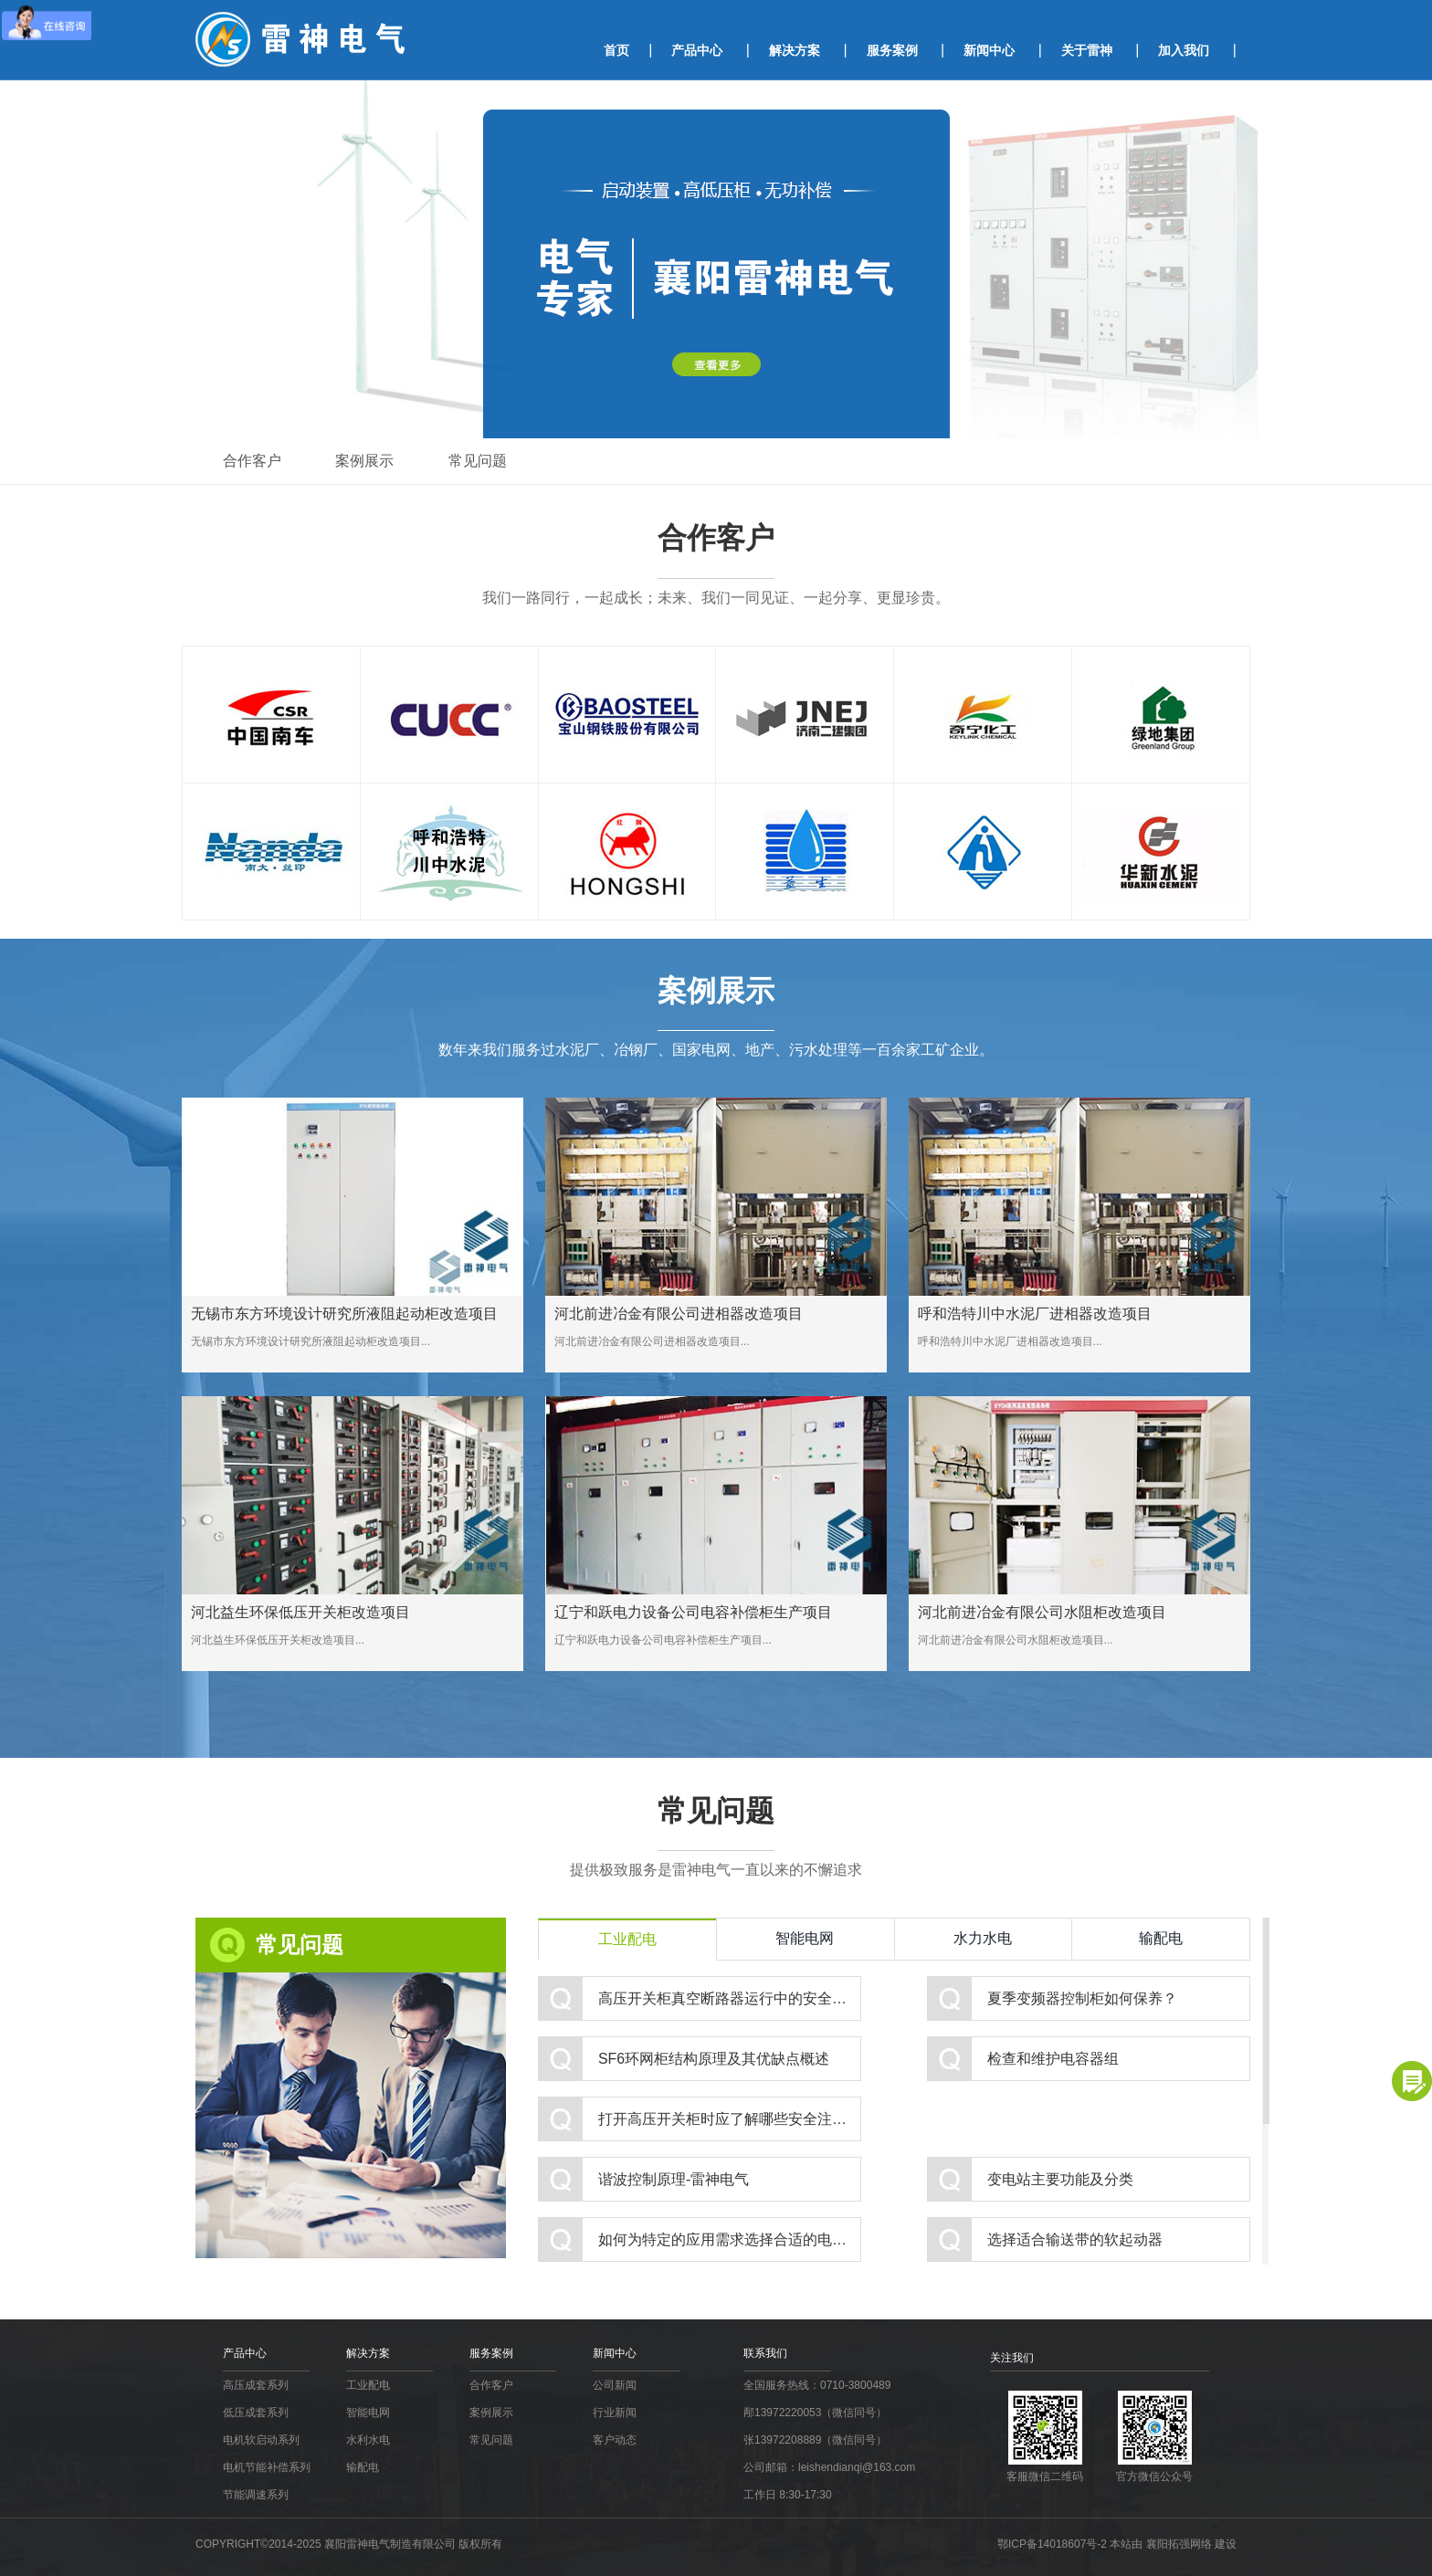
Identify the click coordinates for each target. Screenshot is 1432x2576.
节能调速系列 (256, 2494)
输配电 (1161, 1938)
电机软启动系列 (261, 2440)
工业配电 (627, 1939)
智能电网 (804, 1938)
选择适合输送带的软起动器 (1075, 2239)
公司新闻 (615, 2385)
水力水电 (982, 1938)
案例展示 (365, 460)
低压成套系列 (256, 2412)
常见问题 (478, 460)
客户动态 (615, 2440)
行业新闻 (615, 2412)
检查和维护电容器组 (1053, 2058)
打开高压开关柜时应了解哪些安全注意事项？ (729, 2119)
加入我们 (1183, 50)
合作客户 (252, 460)
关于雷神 (1086, 50)
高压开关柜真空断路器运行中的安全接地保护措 (729, 1998)
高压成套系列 (256, 2385)
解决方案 (794, 50)
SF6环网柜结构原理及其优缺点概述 (713, 2058)
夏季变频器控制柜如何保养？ (1082, 1998)
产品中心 (696, 50)
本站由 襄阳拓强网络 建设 (1173, 2544)
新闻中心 (989, 50)
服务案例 (892, 50)
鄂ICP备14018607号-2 (1053, 2544)
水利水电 (368, 2440)
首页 (616, 50)
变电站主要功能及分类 (1060, 2179)
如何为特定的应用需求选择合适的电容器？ (729, 2239)
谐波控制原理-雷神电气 (673, 2179)
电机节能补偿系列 (267, 2467)
